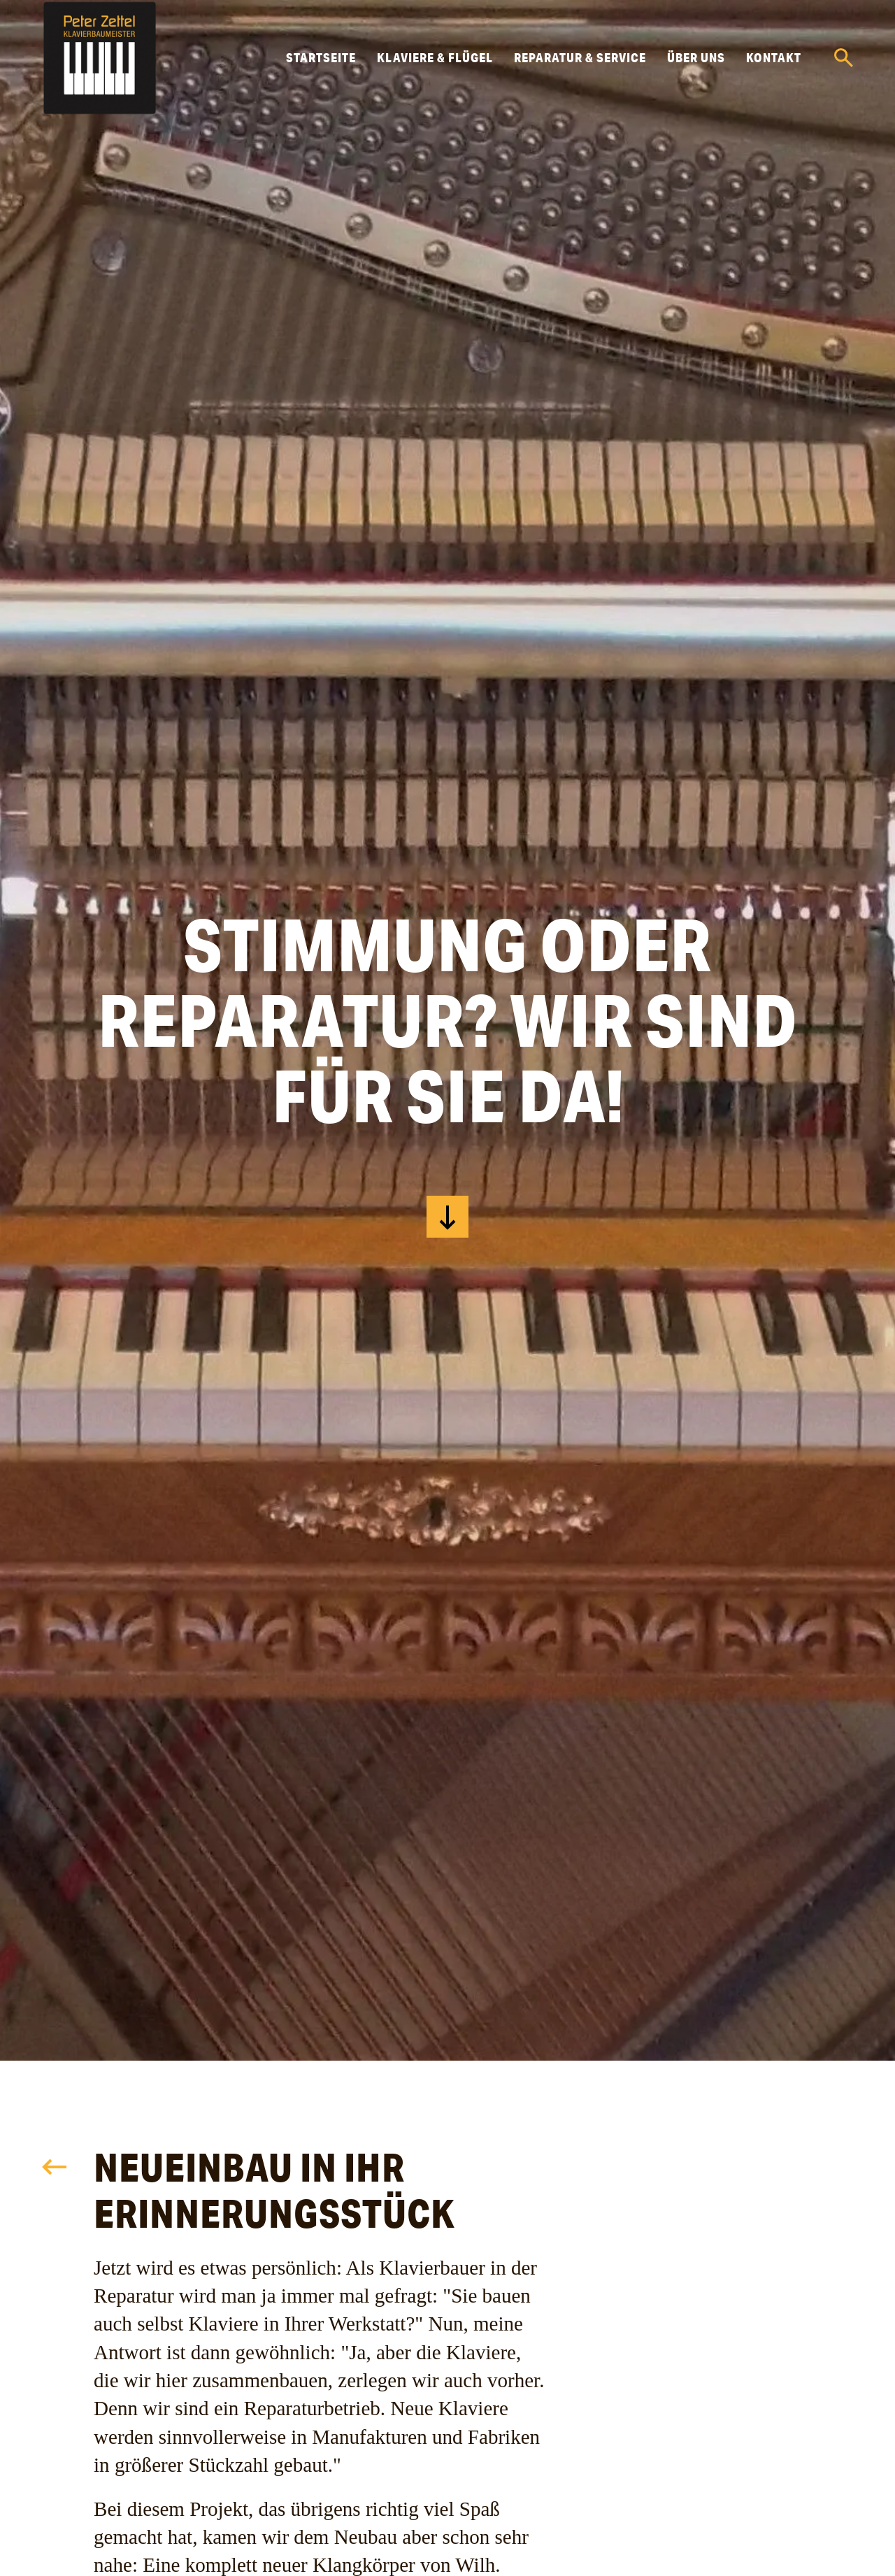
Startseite (321, 57)
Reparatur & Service (580, 57)
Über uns (696, 57)
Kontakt (773, 57)
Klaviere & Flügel (435, 57)
